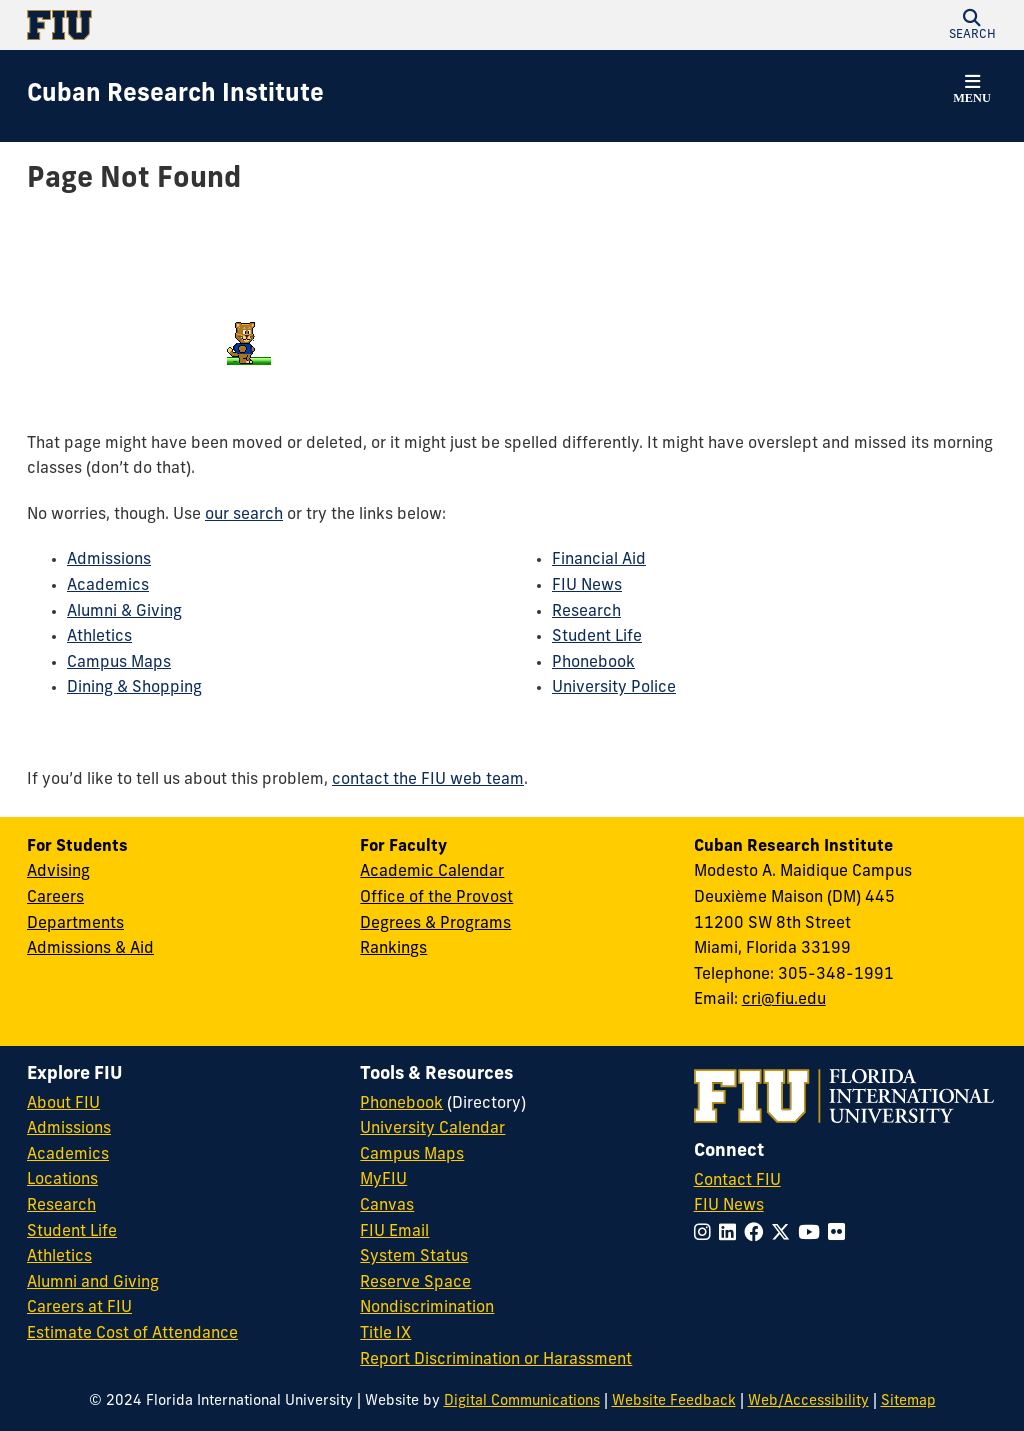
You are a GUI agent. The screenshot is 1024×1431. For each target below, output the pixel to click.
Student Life (597, 637)
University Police (614, 688)
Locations (62, 1180)
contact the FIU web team (428, 780)
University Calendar (432, 1129)
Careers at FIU (79, 1308)
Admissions (109, 560)
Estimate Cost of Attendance (132, 1334)
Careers (55, 898)
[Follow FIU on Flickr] (840, 1234)
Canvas (387, 1206)
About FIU (63, 1104)
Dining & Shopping (134, 688)
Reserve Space (415, 1283)
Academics (108, 586)
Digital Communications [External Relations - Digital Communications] (522, 1401)
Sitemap (908, 1401)
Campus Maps (119, 663)
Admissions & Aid (90, 949)
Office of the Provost (436, 898)
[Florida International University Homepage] (269, 25)
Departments (75, 924)
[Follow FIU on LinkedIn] (731, 1234)
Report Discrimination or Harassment (496, 1360)
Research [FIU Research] (61, 1206)
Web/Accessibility (808, 1401)
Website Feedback (674, 1401)
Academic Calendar (432, 872)
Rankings (393, 949)
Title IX (385, 1334)
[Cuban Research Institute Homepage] (175, 96)
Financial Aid (599, 560)
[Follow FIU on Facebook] (757, 1234)
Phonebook (593, 663)
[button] (972, 25)
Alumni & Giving (124, 612)
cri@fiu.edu (784, 1000)
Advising (58, 872)
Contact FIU (737, 1181)
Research (586, 612)
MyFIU (383, 1180)
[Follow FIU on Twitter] (784, 1234)
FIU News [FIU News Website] (729, 1206)
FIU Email (394, 1232)
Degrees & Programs (435, 924)
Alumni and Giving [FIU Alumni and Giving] (93, 1283)
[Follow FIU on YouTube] (813, 1234)
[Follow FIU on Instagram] (706, 1234)
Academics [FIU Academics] (68, 1155)
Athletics (99, 637)
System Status (414, 1257)
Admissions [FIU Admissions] (69, 1129)
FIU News (587, 586)
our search (244, 515)
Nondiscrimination (427, 1308)
